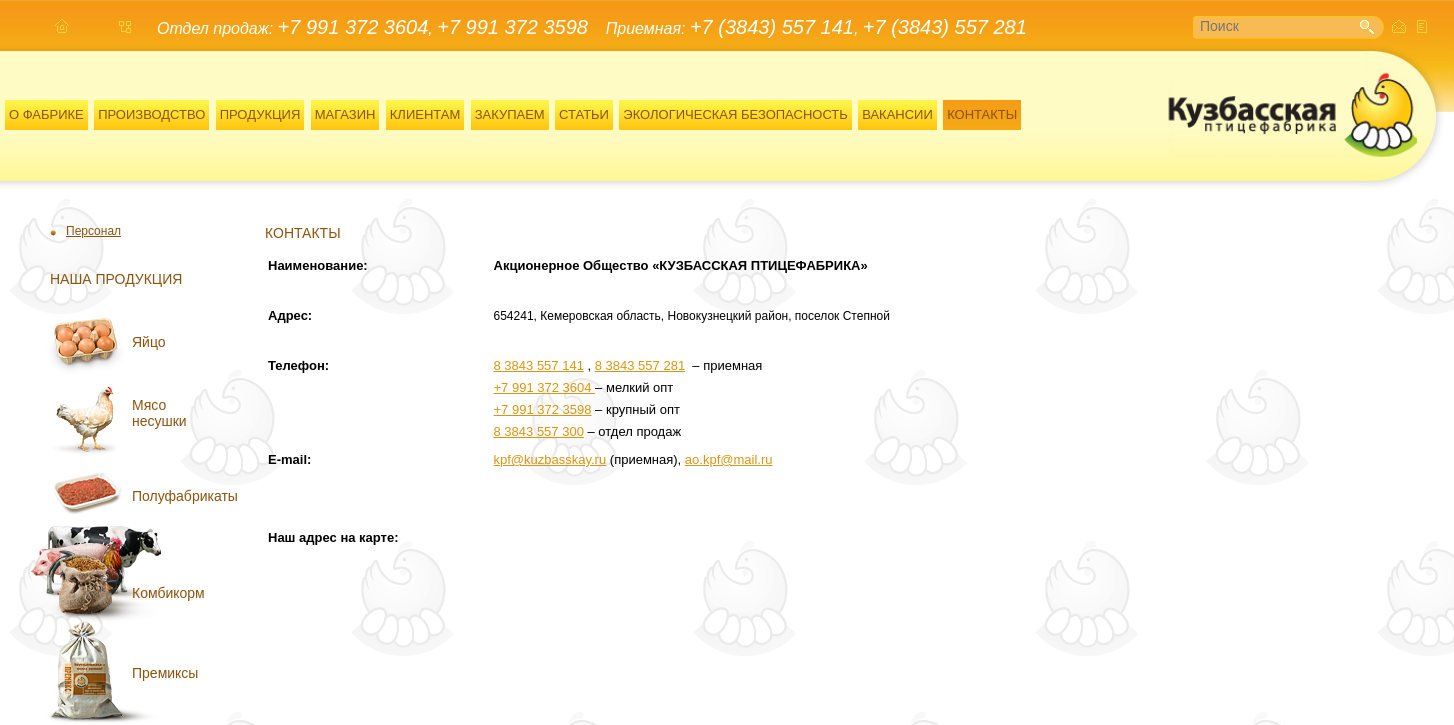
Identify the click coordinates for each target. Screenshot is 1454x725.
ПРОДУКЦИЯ (260, 114)
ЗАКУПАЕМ (510, 114)
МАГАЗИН (345, 114)
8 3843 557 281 (640, 365)
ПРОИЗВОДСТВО (151, 114)
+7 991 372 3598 (512, 27)
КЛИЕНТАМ (425, 114)
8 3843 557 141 (539, 365)
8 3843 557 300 (539, 431)
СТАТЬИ (584, 114)
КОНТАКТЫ (982, 114)
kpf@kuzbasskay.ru (550, 459)
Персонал (93, 231)
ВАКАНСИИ (897, 114)
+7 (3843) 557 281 (945, 27)
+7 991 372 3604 (353, 27)
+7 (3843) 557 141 (772, 27)
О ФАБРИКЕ (46, 114)
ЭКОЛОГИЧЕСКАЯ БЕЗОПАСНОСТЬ (735, 114)
